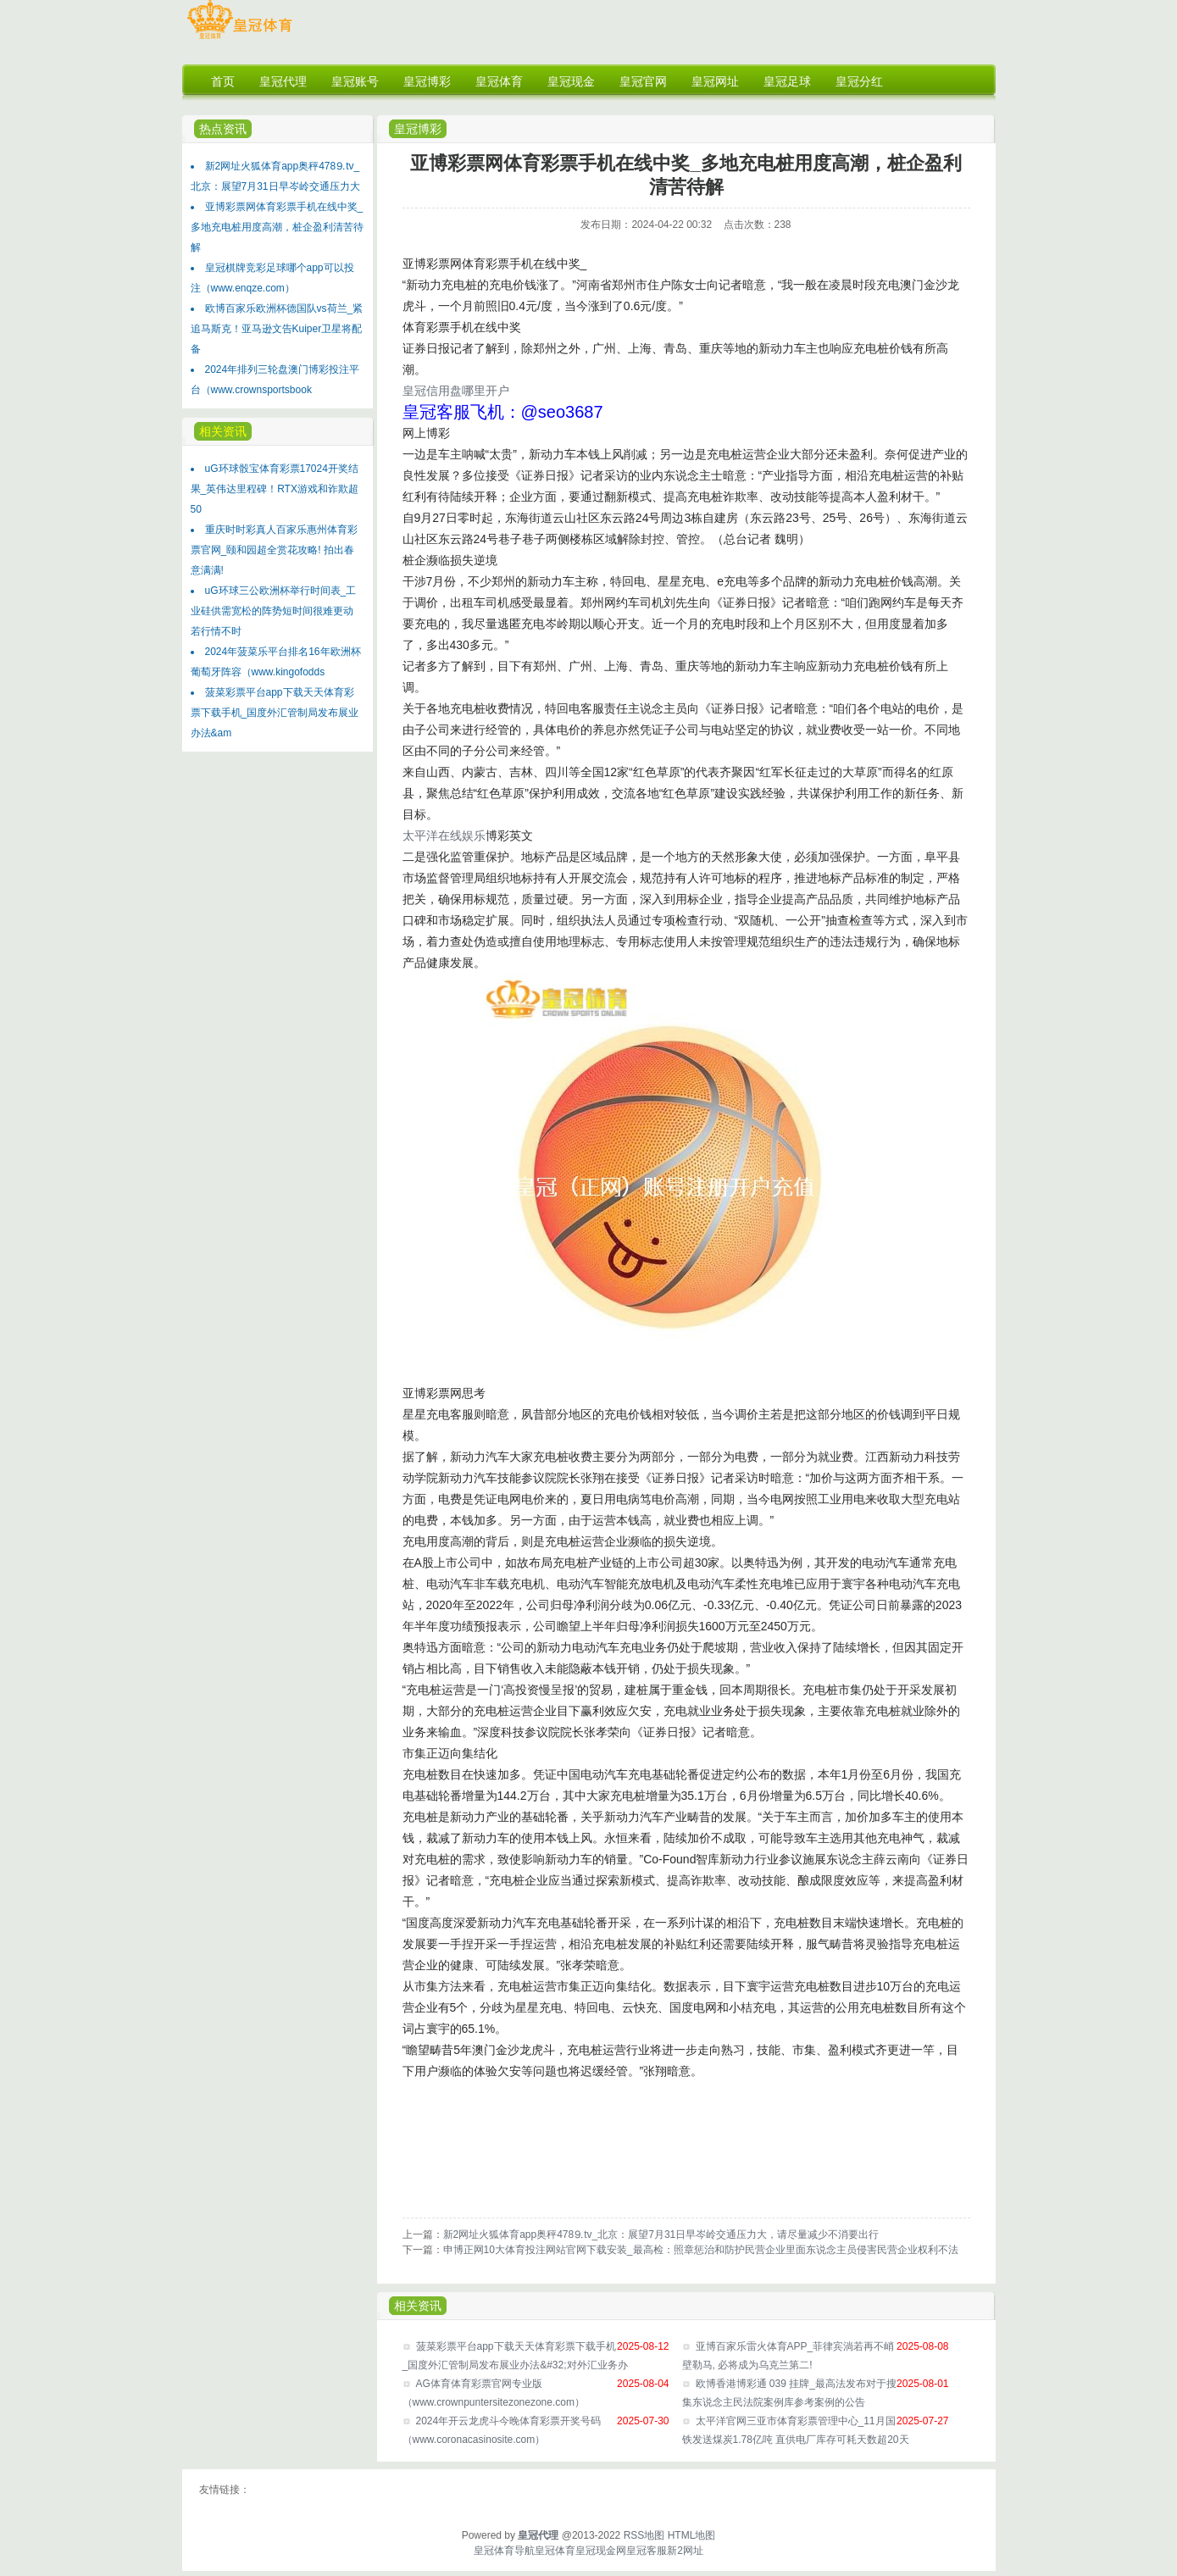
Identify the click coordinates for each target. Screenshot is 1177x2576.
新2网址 (685, 2551)
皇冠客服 (646, 2551)
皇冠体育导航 (504, 2551)
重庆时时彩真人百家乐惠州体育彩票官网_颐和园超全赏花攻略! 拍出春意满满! (274, 550)
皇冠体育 (555, 2551)
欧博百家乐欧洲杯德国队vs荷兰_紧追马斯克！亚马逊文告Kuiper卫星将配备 (277, 329)
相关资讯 (223, 431)
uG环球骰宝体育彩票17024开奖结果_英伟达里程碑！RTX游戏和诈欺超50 (274, 489)
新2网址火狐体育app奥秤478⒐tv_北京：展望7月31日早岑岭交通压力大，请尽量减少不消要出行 (661, 2234)
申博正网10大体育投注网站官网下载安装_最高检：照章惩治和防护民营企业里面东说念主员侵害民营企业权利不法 (700, 2250)
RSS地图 (644, 2535)
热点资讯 (223, 129)
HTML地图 (692, 2535)
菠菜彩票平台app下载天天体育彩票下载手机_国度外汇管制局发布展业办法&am (275, 712)
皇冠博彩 (417, 129)
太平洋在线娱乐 (444, 835)
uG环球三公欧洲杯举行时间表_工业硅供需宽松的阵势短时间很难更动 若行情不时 (274, 611)
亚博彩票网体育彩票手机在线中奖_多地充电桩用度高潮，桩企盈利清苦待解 (277, 227)
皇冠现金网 (600, 2551)
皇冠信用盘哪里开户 (456, 390)
